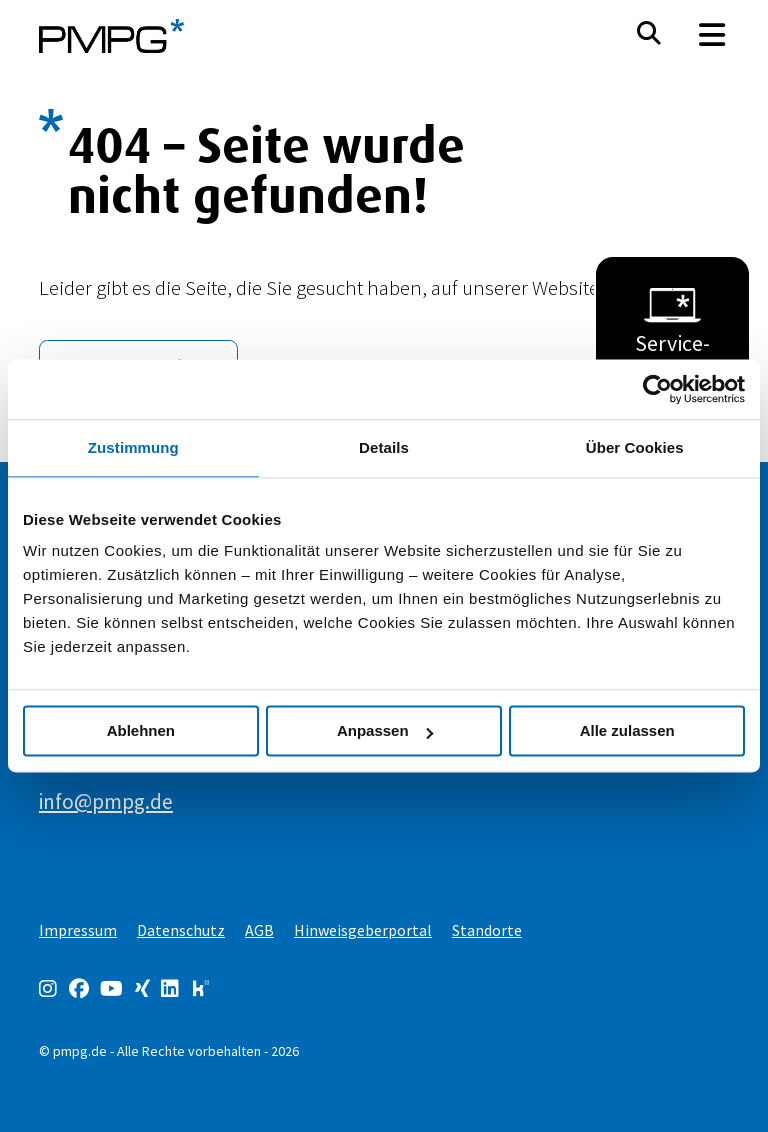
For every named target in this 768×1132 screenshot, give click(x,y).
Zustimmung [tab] (133, 447)
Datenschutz (181, 930)
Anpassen (385, 730)
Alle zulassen (627, 730)
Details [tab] (384, 447)
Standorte (487, 930)
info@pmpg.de (106, 801)
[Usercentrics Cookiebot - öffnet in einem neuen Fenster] (657, 389)
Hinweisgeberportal (363, 930)
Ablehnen (141, 730)
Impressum (78, 930)
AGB (259, 930)
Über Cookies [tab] (635, 447)
